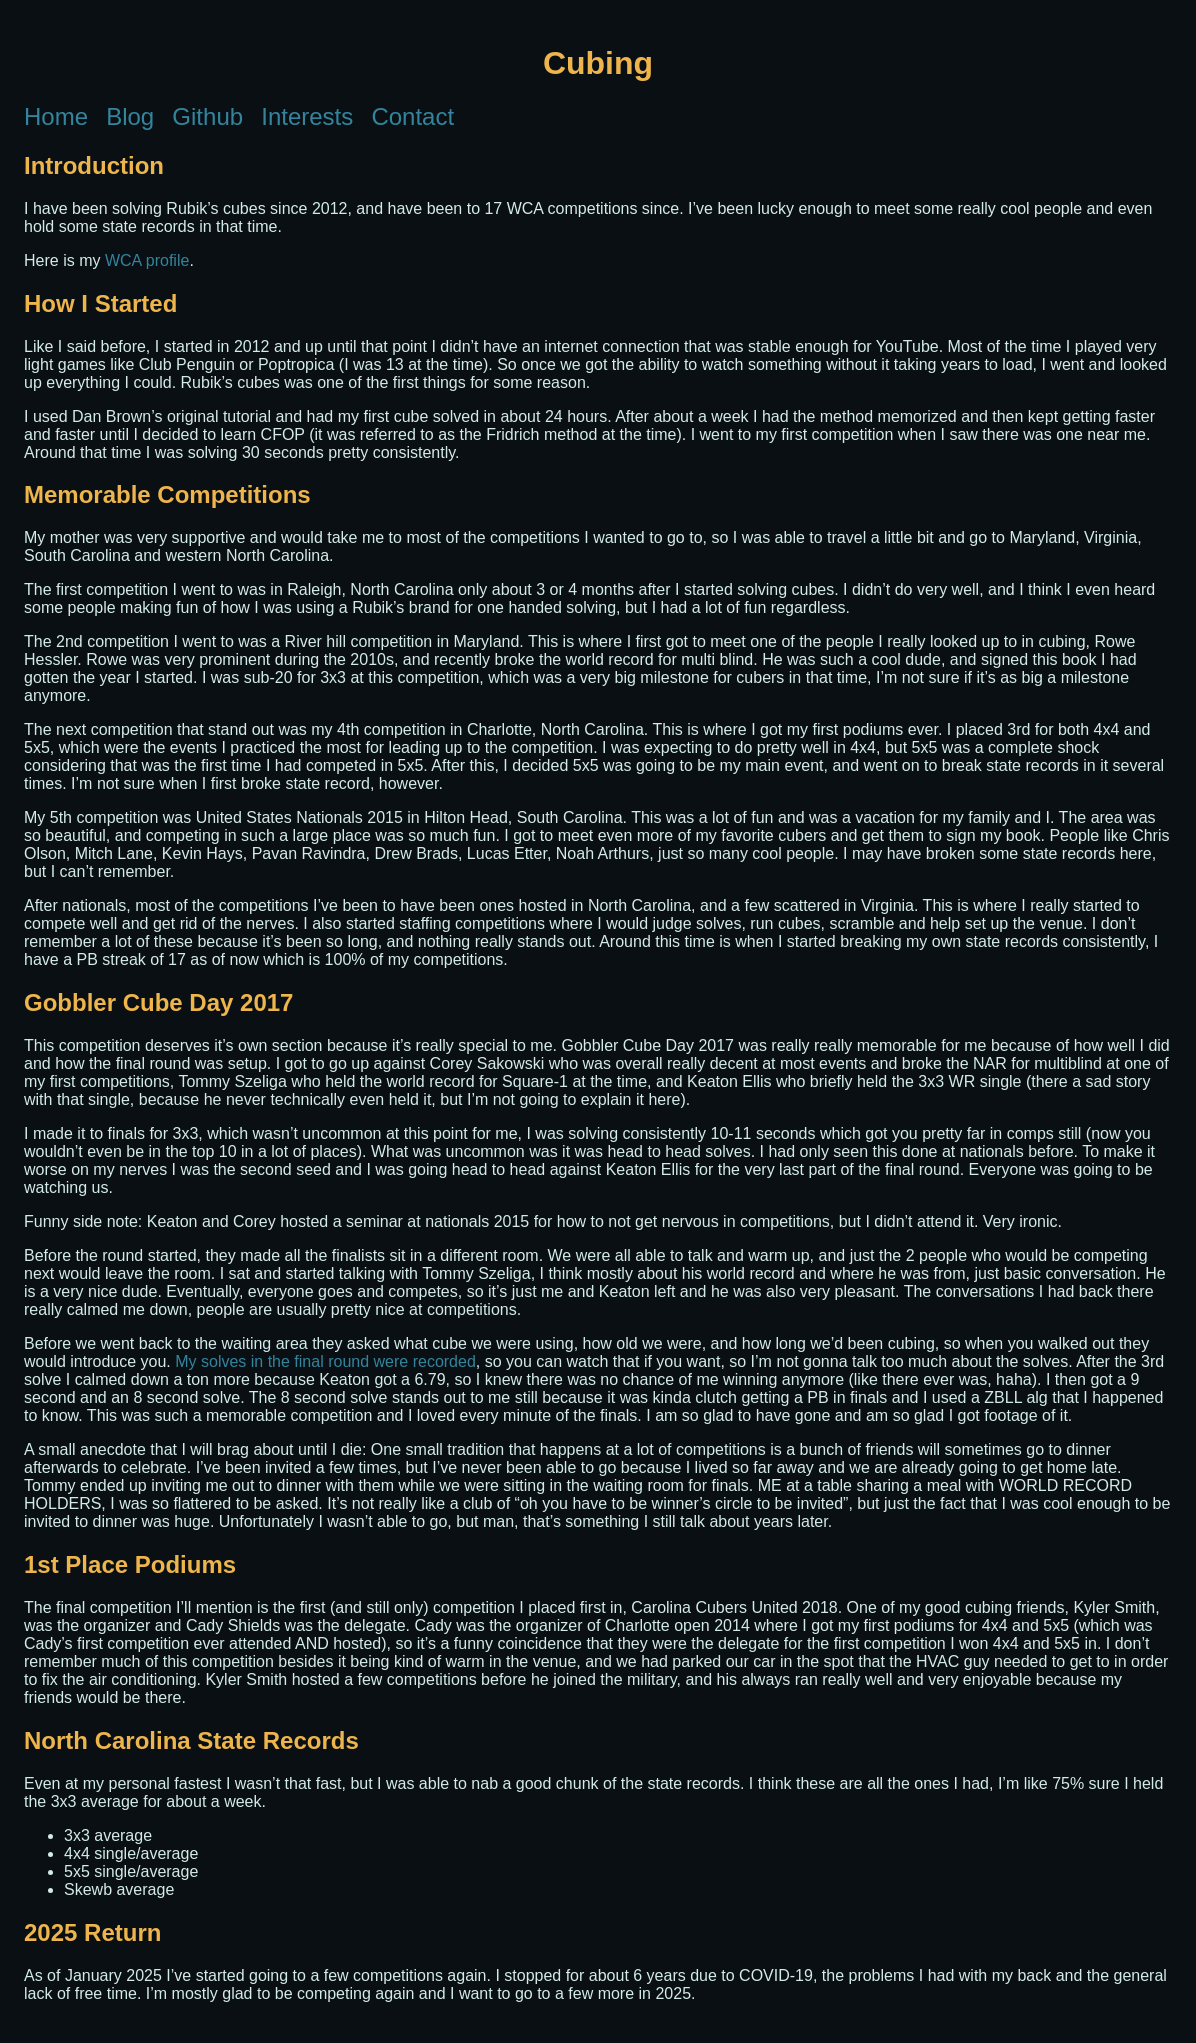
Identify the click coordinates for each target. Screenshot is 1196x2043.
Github (207, 117)
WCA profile (147, 260)
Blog (130, 117)
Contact (412, 117)
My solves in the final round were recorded (325, 1361)
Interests (307, 117)
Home (56, 117)
